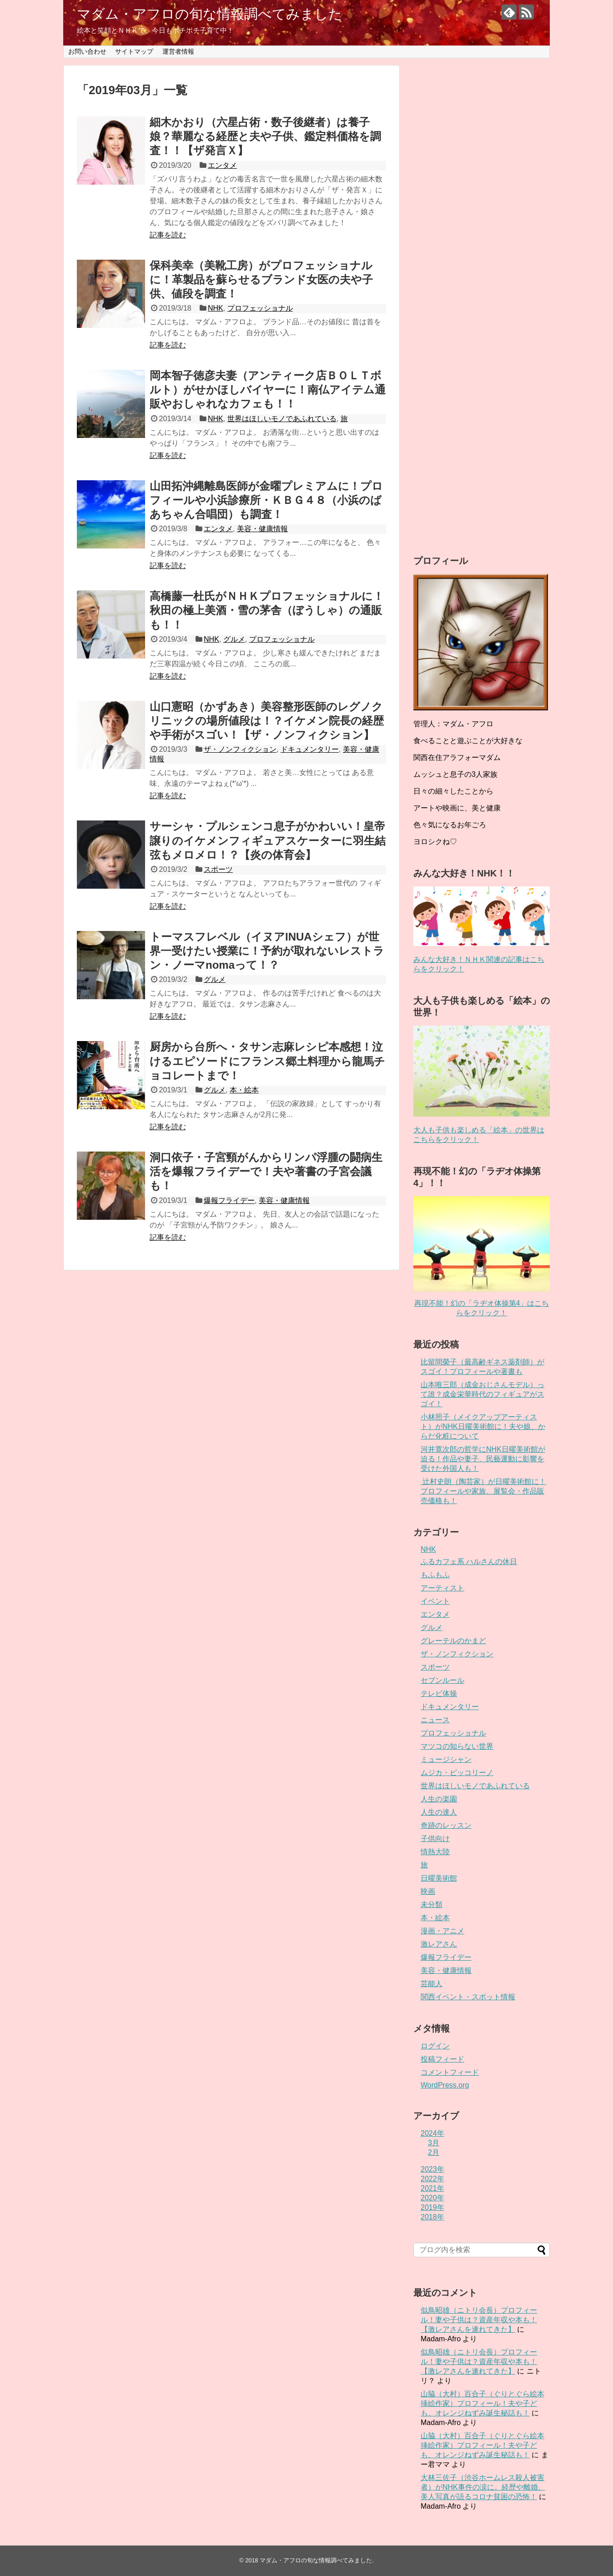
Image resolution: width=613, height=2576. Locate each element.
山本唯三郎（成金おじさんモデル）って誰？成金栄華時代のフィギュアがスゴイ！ (482, 1394)
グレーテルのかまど (453, 1641)
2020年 (432, 2198)
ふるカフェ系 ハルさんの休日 (469, 1561)
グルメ (234, 639)
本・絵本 (244, 1090)
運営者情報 (178, 51)
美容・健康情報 (262, 529)
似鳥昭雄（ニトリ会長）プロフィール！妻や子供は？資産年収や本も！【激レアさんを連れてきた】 (479, 2319)
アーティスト (442, 1588)
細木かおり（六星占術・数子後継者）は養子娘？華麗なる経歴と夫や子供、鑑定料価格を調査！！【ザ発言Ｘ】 (265, 136)
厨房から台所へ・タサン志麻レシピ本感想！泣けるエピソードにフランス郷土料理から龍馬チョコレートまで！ (267, 1061)
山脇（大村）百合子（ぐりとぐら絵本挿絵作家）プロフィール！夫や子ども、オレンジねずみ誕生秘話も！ (482, 2403)
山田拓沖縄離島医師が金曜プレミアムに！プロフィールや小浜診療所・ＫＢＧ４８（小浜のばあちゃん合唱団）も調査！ (266, 500)
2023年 (432, 2169)
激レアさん (439, 1944)
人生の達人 (439, 1812)
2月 (433, 2152)
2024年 (432, 2133)
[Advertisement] (481, 299)
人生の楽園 (439, 1799)
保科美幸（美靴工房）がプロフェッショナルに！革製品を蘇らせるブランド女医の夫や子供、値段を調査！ (261, 279)
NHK (215, 308)
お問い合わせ (87, 51)
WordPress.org (445, 2085)
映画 (428, 1891)
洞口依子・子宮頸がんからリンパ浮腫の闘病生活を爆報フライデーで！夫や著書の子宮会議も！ (266, 1171)
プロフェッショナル (260, 308)
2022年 (432, 2179)
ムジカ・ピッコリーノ (457, 1772)
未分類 (431, 1904)
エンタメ (222, 165)
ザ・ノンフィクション (240, 749)
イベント (435, 1601)
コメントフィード (450, 2072)
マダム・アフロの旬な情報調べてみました (209, 13)
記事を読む (168, 235)
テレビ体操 (439, 1693)
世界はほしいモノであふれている (282, 419)
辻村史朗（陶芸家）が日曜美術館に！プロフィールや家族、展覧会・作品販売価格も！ (483, 1491)
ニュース (435, 1720)
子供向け (435, 1838)
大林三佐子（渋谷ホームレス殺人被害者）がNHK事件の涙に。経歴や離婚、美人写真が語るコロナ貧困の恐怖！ (483, 2487)
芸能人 (431, 1983)
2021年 (432, 2188)
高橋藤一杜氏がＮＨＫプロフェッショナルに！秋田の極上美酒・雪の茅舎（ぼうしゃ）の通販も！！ (267, 610)
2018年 (432, 2217)
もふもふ (435, 1575)
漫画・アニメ (442, 1931)
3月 (433, 2143)
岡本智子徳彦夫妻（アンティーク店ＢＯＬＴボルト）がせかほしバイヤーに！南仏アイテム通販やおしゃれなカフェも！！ (268, 389)
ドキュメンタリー (310, 749)
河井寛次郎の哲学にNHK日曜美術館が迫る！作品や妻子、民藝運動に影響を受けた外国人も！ (483, 1458)
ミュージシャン (446, 1759)
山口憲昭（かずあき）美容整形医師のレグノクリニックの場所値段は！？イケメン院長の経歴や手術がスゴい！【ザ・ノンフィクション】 (267, 720)
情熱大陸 (435, 1852)
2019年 (432, 2207)
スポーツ (218, 869)
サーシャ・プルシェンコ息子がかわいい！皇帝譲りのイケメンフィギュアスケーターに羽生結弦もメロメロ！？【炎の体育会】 (268, 840)
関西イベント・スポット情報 (468, 1997)
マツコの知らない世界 (457, 1746)
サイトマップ (134, 51)
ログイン (435, 2046)
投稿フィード (442, 2059)
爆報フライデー (229, 1200)
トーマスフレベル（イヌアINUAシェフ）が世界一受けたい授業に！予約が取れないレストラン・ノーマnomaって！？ (267, 951)
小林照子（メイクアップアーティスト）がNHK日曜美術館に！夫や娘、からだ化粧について (483, 1426)
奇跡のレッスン (446, 1825)
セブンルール (442, 1680)
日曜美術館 (439, 1878)
